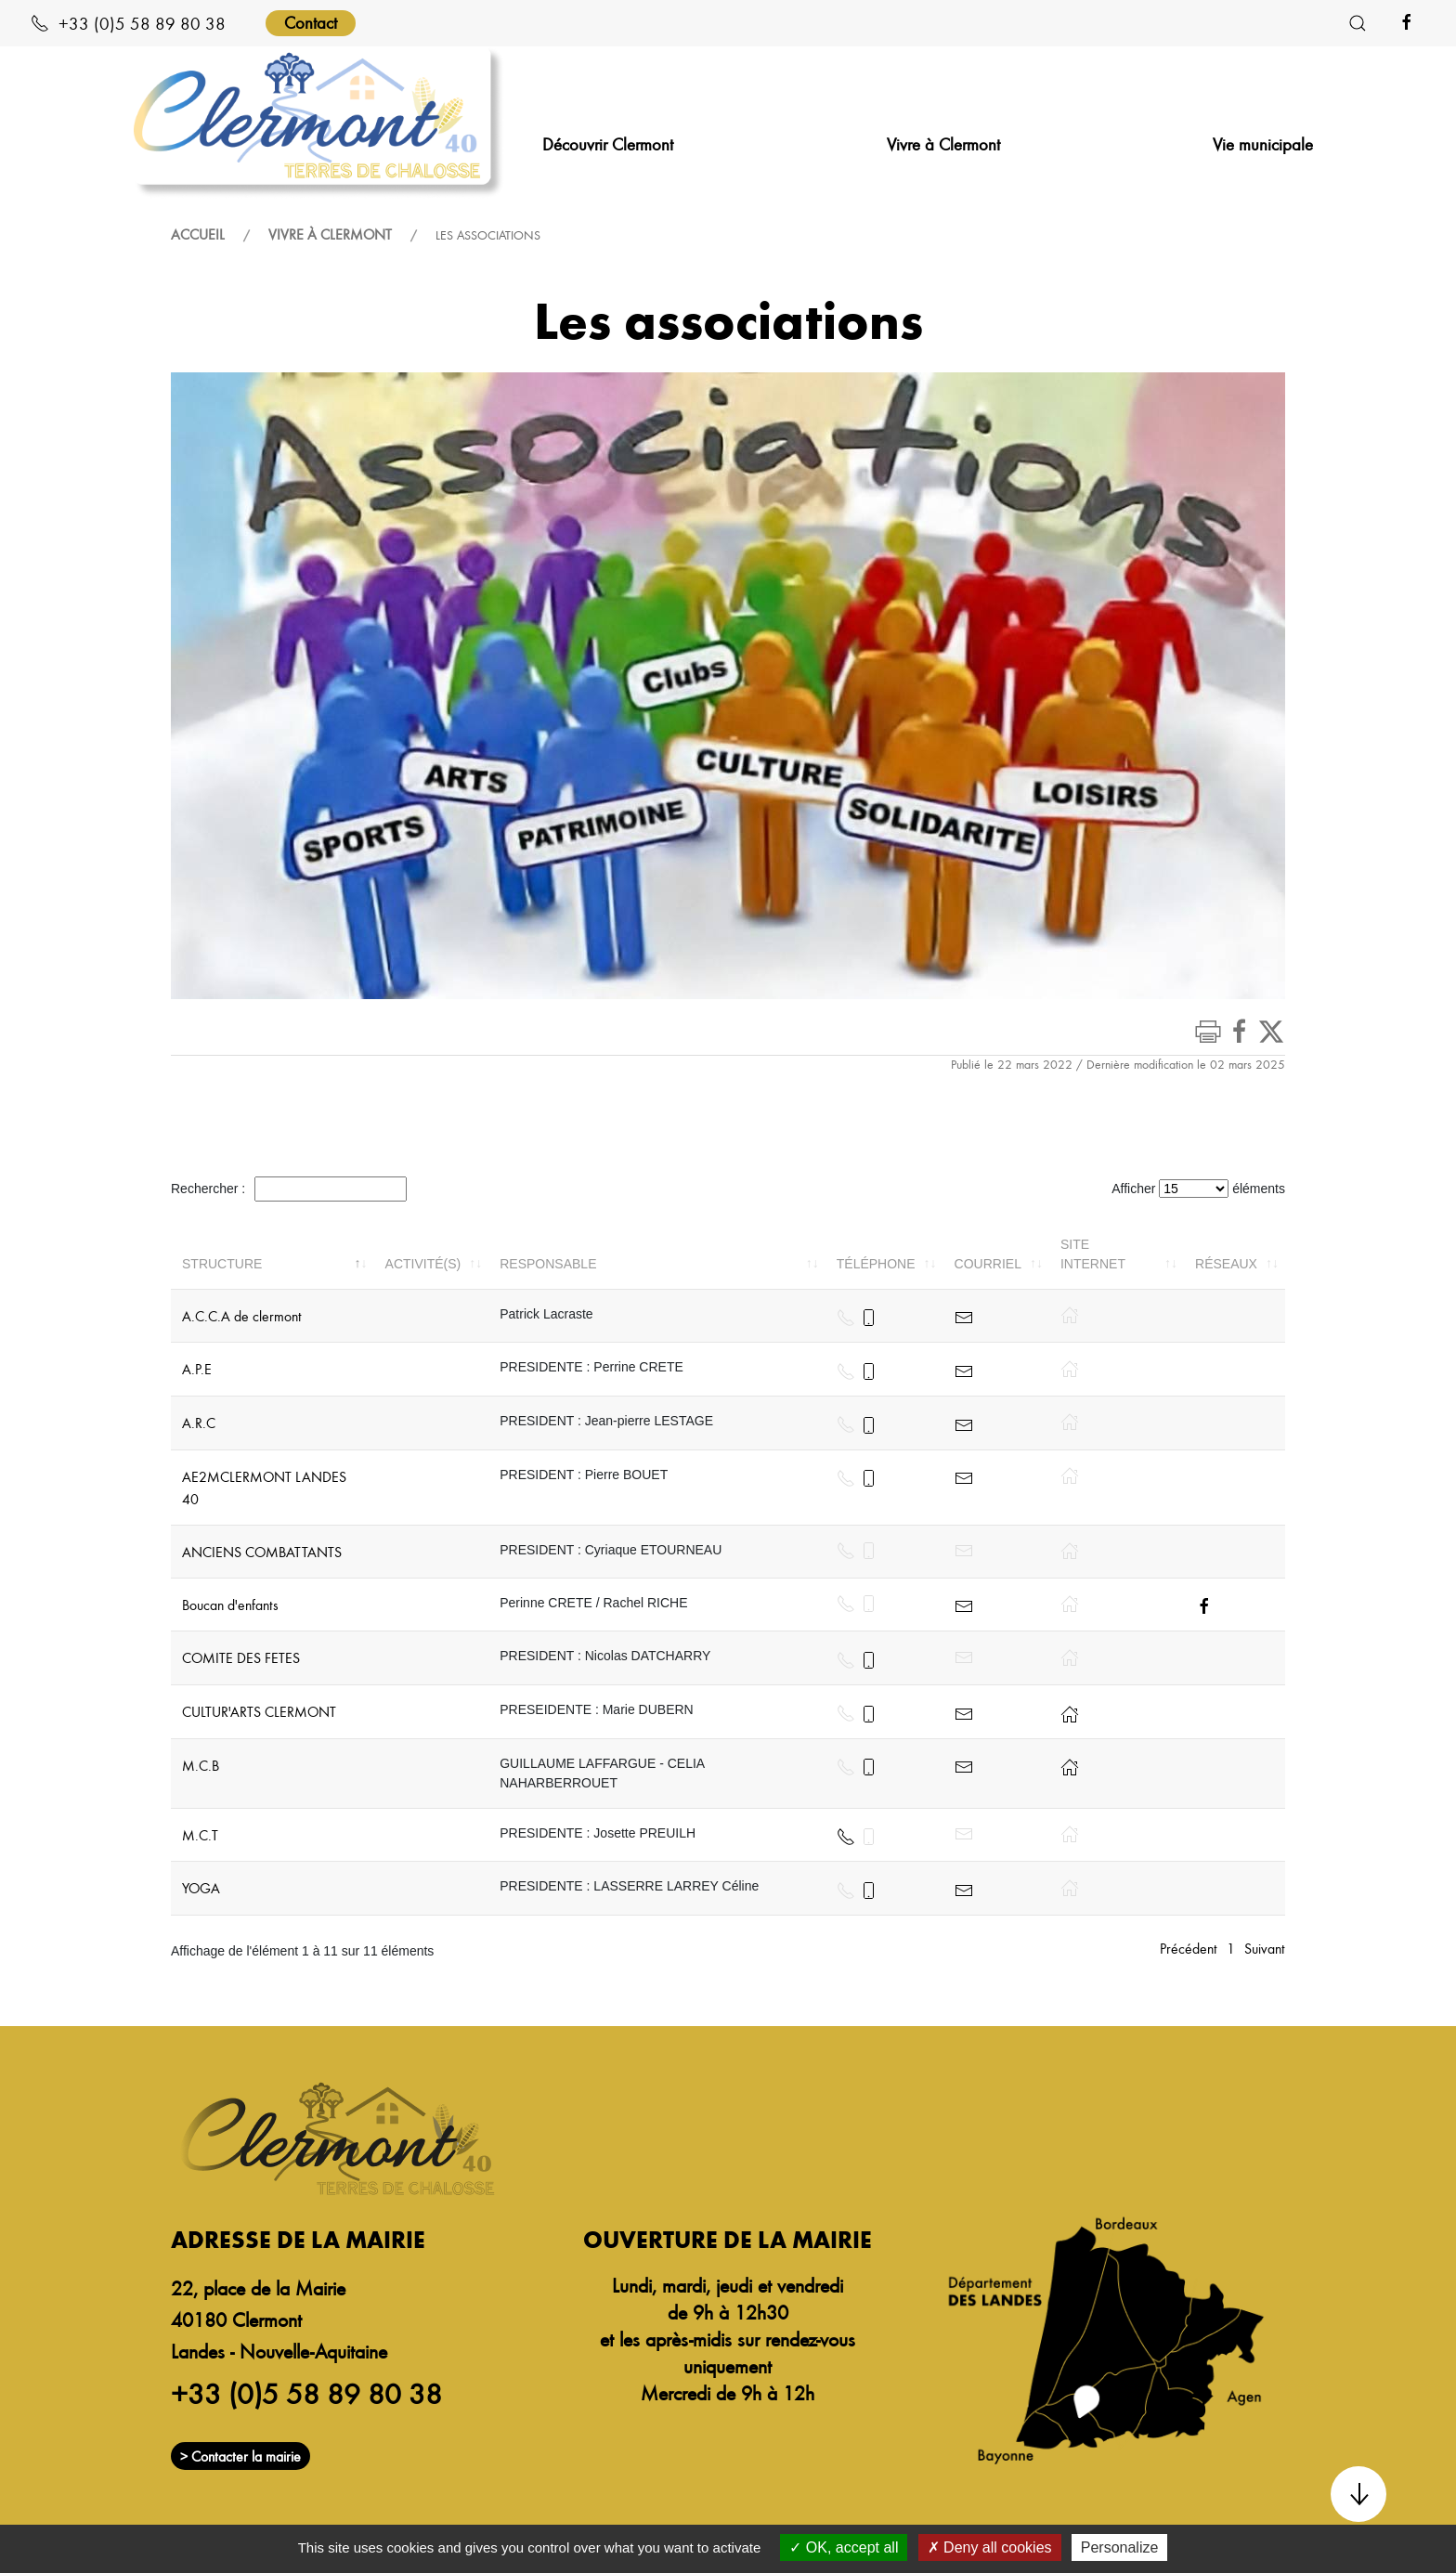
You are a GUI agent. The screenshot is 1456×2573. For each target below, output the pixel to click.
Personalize (1120, 2547)
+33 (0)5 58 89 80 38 (128, 22)
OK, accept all (843, 2547)
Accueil (198, 234)
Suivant (1264, 1948)
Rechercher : (289, 1189)
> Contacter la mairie (240, 2456)
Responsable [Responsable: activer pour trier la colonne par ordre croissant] (548, 1263)
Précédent (1188, 1948)
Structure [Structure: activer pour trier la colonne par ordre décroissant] (222, 1263)
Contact (310, 21)
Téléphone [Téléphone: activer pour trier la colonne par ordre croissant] (876, 1263)
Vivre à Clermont (330, 234)
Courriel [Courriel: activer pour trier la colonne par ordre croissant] (988, 1263)
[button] (1357, 23)
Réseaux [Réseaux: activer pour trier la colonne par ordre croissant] (1226, 1263)
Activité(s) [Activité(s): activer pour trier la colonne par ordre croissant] (423, 1263)
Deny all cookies (990, 2547)
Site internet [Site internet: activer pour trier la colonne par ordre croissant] (1092, 1254)
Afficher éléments (1198, 1188)
